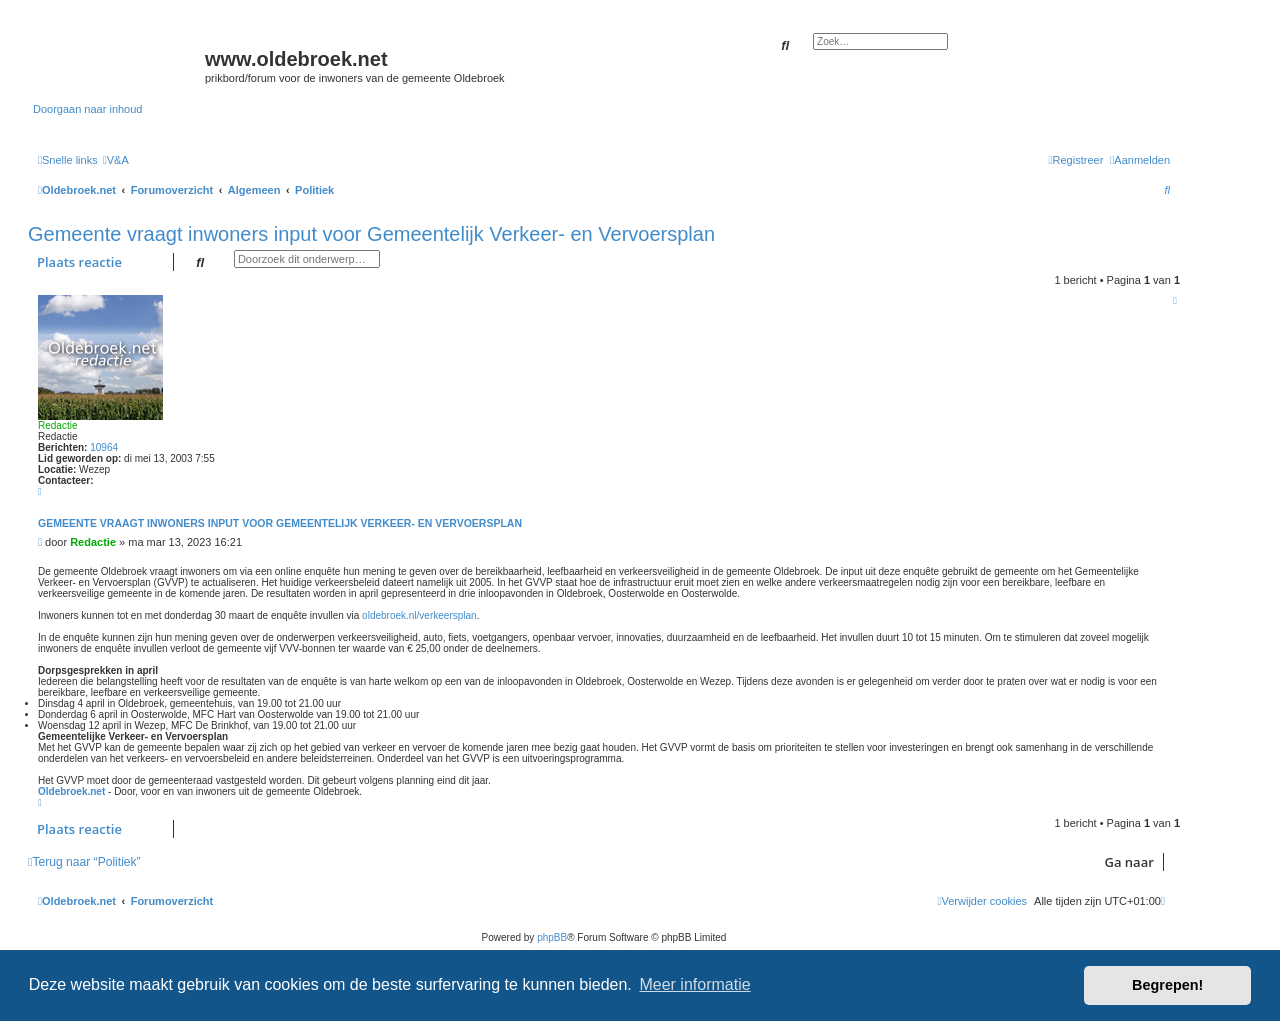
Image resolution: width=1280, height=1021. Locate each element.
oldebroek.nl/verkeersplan (419, 615)
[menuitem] (116, 160)
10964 (104, 447)
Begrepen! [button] (1167, 985)
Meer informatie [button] (694, 984)
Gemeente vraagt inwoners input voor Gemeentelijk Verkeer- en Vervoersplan (371, 234)
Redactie (57, 425)
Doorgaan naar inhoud (87, 109)
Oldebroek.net (71, 791)
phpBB (552, 937)
